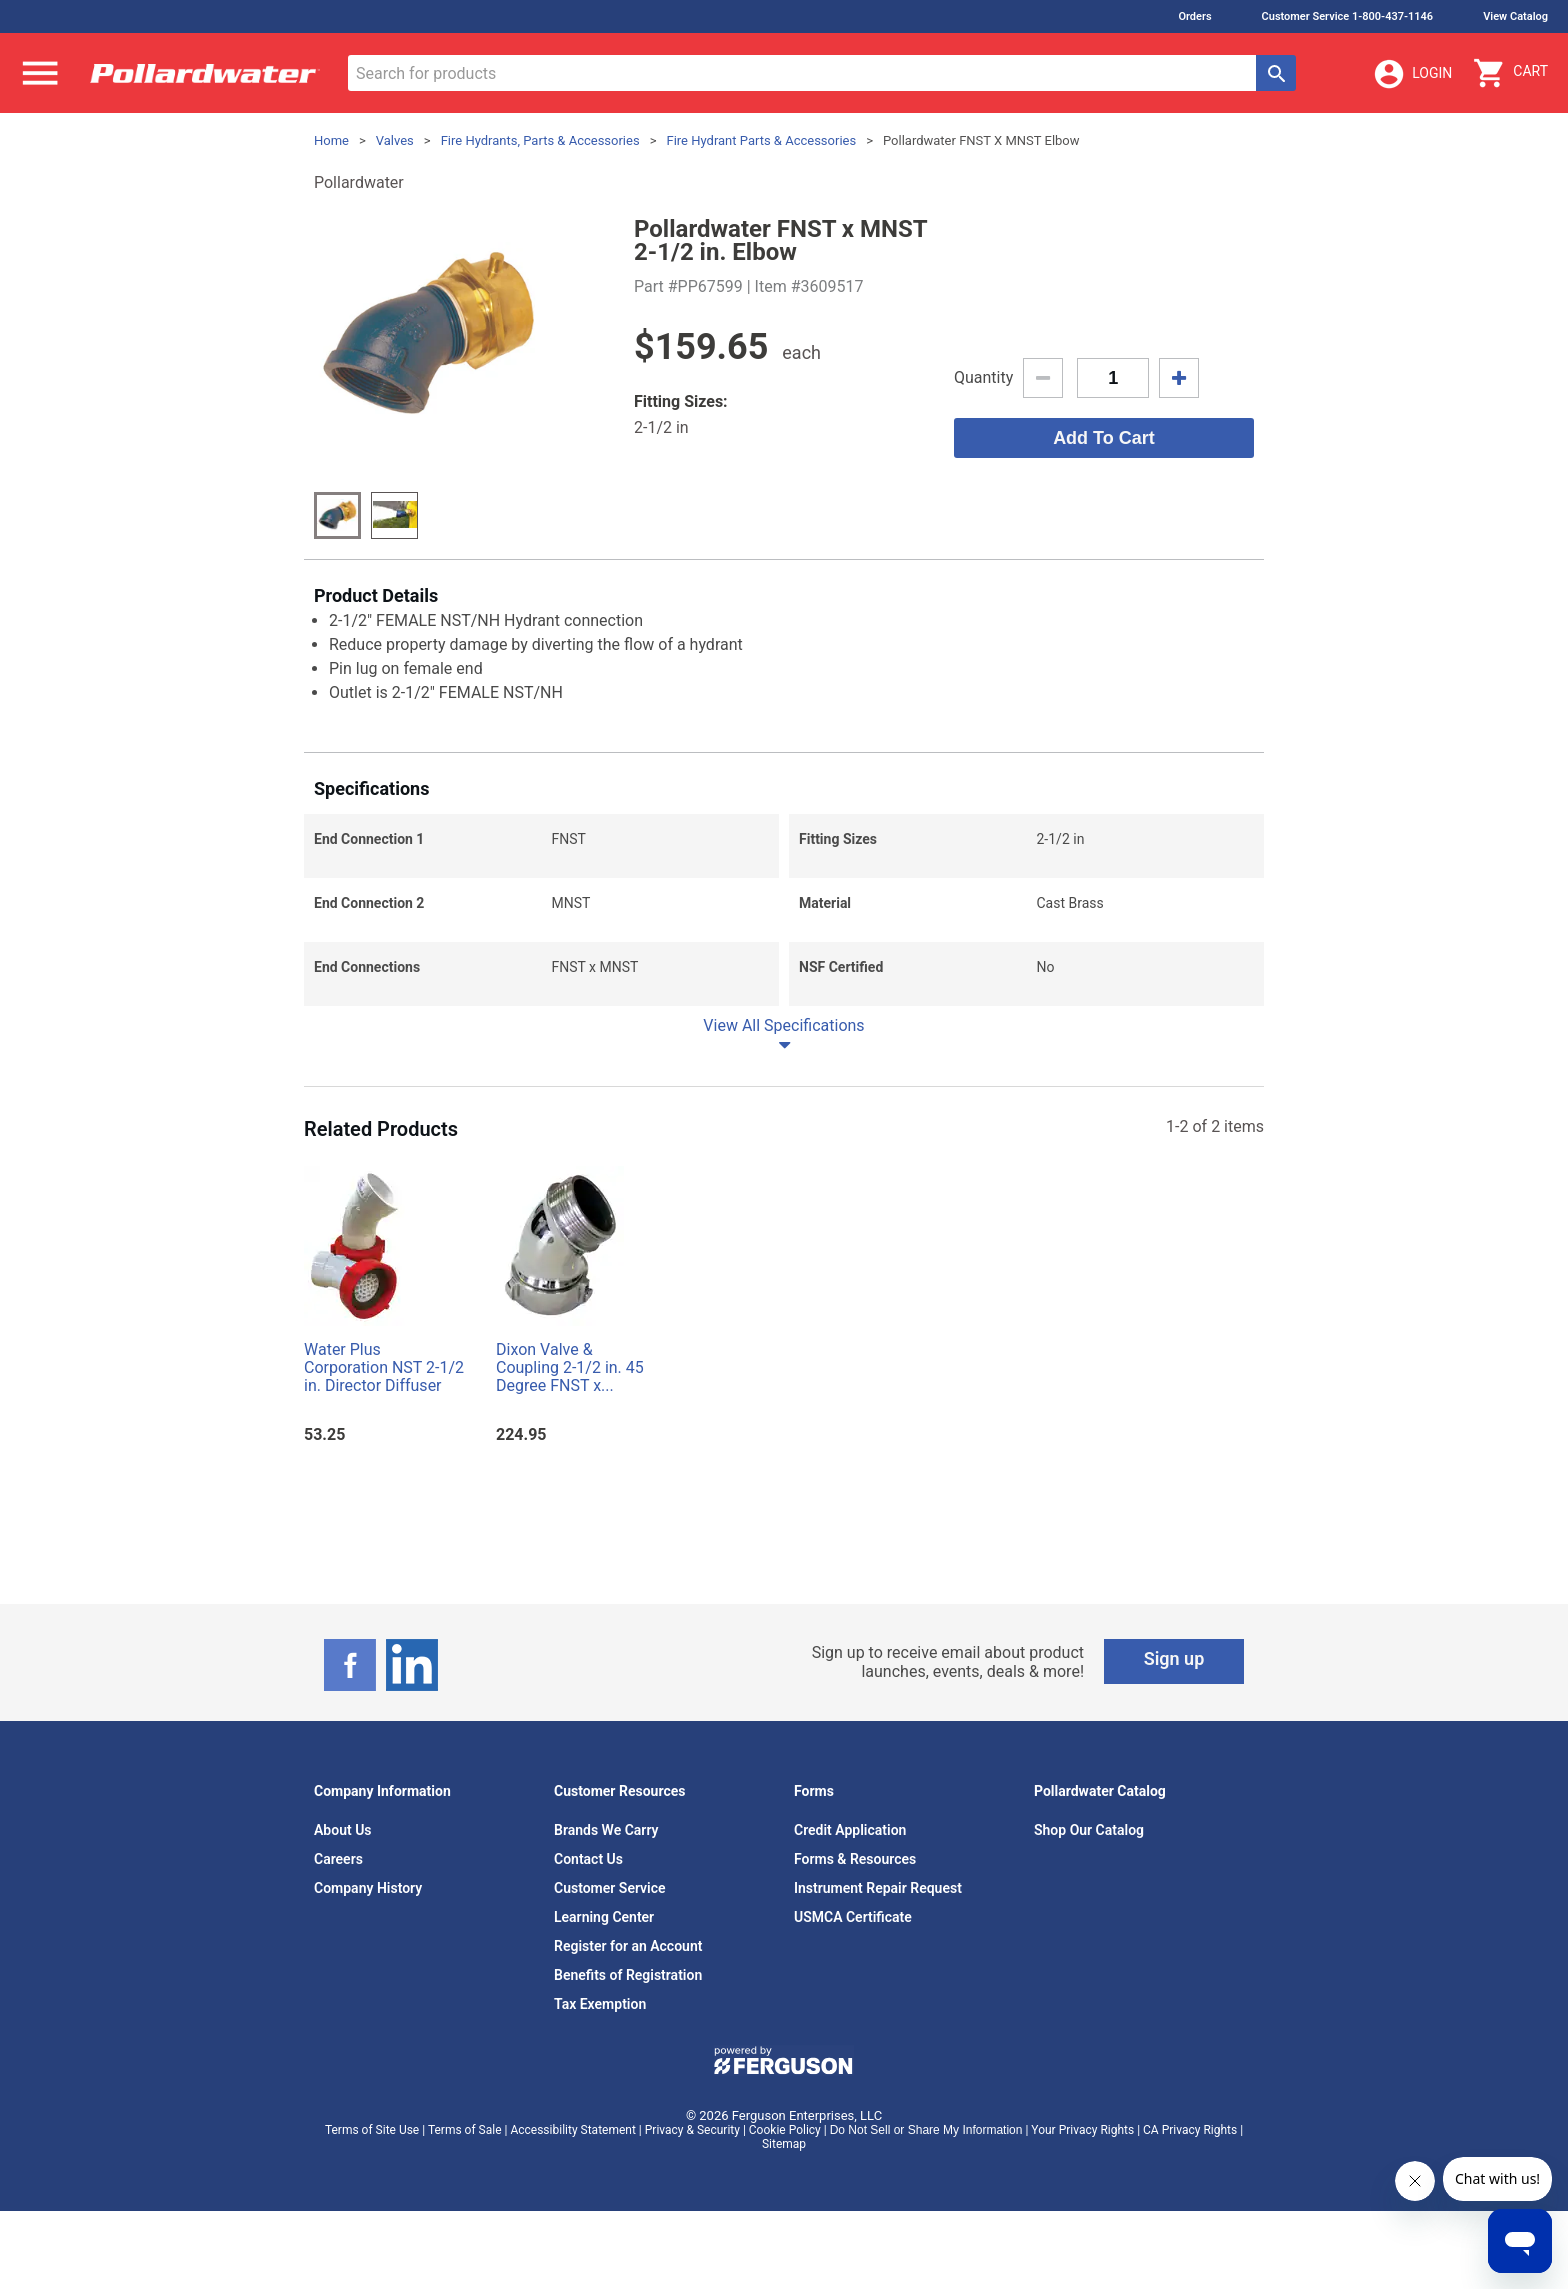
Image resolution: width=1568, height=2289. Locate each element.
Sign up (1174, 1658)
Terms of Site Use (372, 2130)
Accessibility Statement (572, 2130)
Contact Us (588, 1859)
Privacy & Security (692, 2130)
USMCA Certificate (853, 1917)
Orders (1194, 16)
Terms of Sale (465, 2130)
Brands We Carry (606, 1830)
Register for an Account (628, 1946)
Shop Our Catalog (1089, 1830)
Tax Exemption (600, 2004)
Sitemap (784, 2144)
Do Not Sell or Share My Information (926, 2130)
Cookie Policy (785, 2130)
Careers (338, 1859)
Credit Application (850, 1830)
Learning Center (604, 1917)
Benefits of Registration (628, 1975)
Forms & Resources (855, 1859)
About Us (343, 1830)
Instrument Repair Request (878, 1888)
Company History (368, 1888)
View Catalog (1515, 16)
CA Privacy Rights (1190, 2130)
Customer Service (610, 1888)
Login (1412, 74)
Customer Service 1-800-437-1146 (1348, 16)
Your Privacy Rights (1082, 2130)
